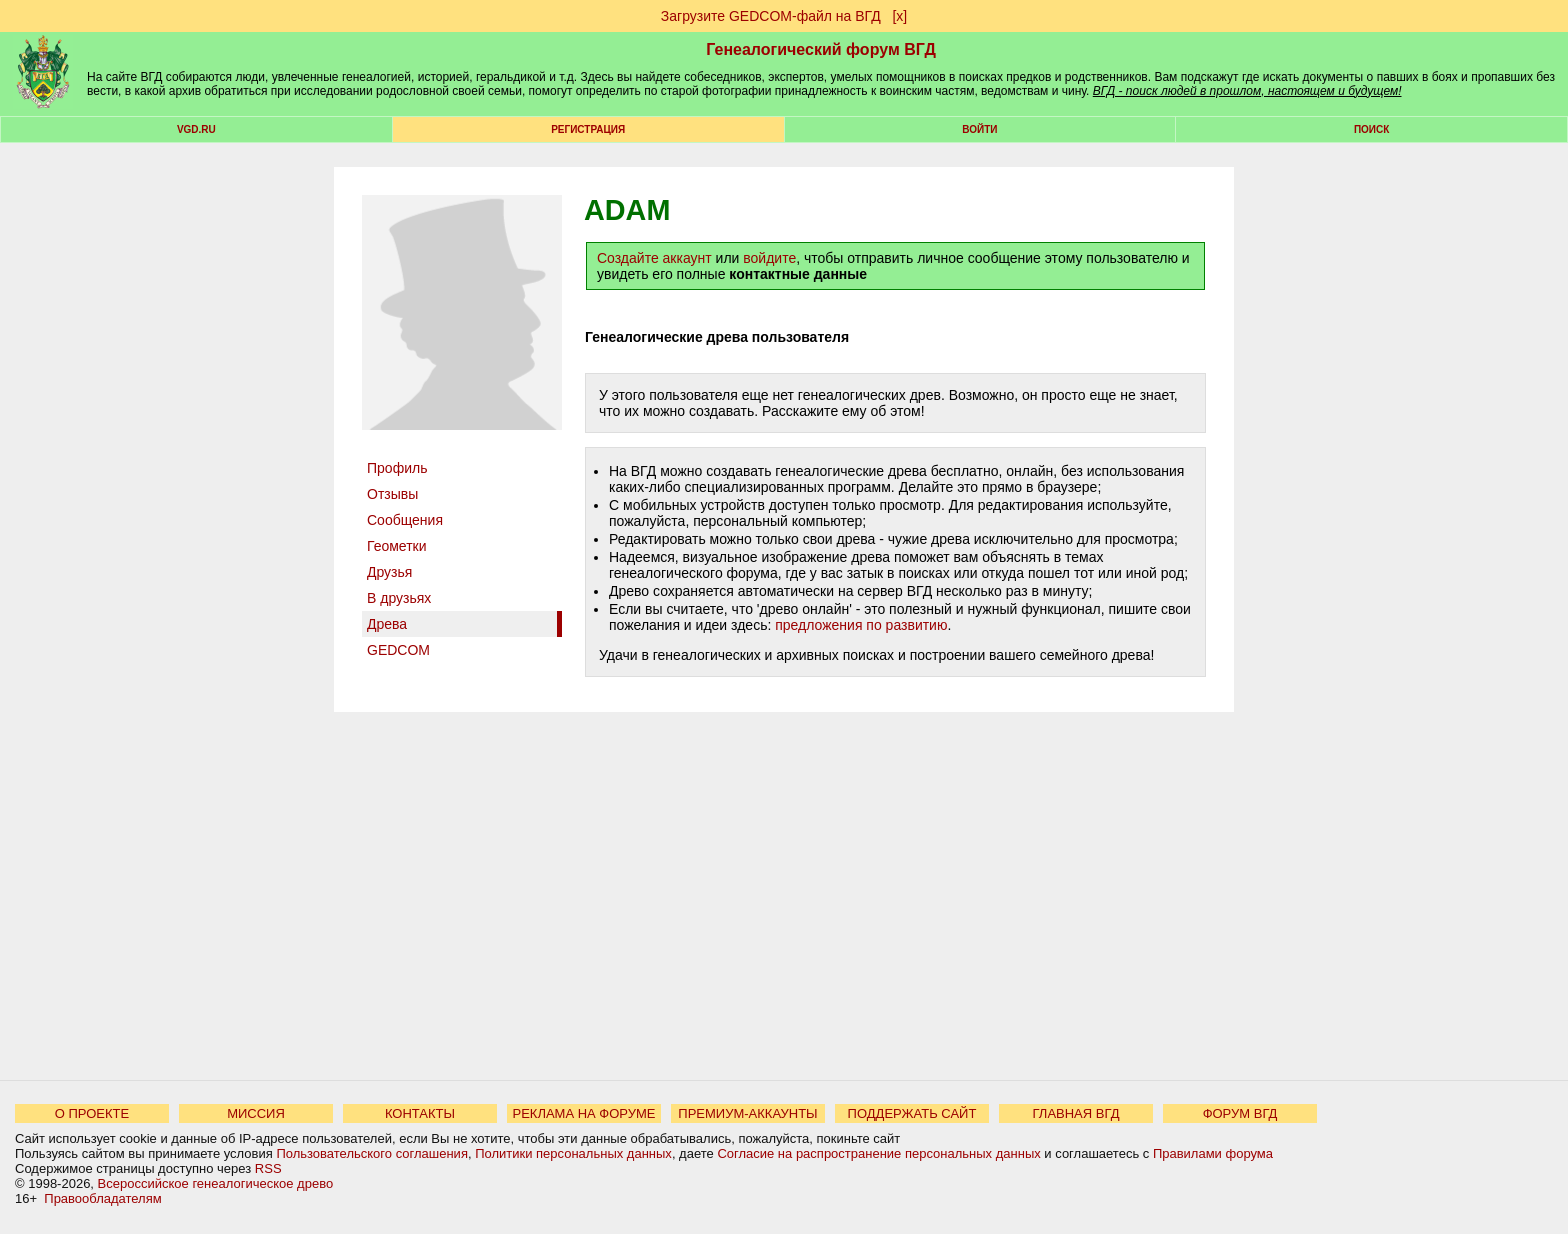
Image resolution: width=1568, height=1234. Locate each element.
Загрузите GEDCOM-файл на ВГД (771, 16)
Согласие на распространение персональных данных (878, 1153)
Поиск (1371, 129)
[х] (899, 16)
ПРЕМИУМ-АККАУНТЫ (747, 1113)
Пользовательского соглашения (372, 1153)
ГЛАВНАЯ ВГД (1076, 1113)
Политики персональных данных (573, 1153)
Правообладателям (102, 1198)
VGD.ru (196, 129)
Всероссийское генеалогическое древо (216, 1183)
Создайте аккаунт (654, 258)
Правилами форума (1213, 1153)
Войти (979, 129)
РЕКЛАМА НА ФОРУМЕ (583, 1113)
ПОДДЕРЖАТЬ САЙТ (912, 1113)
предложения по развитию (861, 625)
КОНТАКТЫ (420, 1113)
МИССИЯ (256, 1113)
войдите (769, 258)
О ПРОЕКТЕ (92, 1113)
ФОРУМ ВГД (1240, 1113)
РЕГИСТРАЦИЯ (588, 129)
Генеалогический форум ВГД (821, 49)
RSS (268, 1168)
